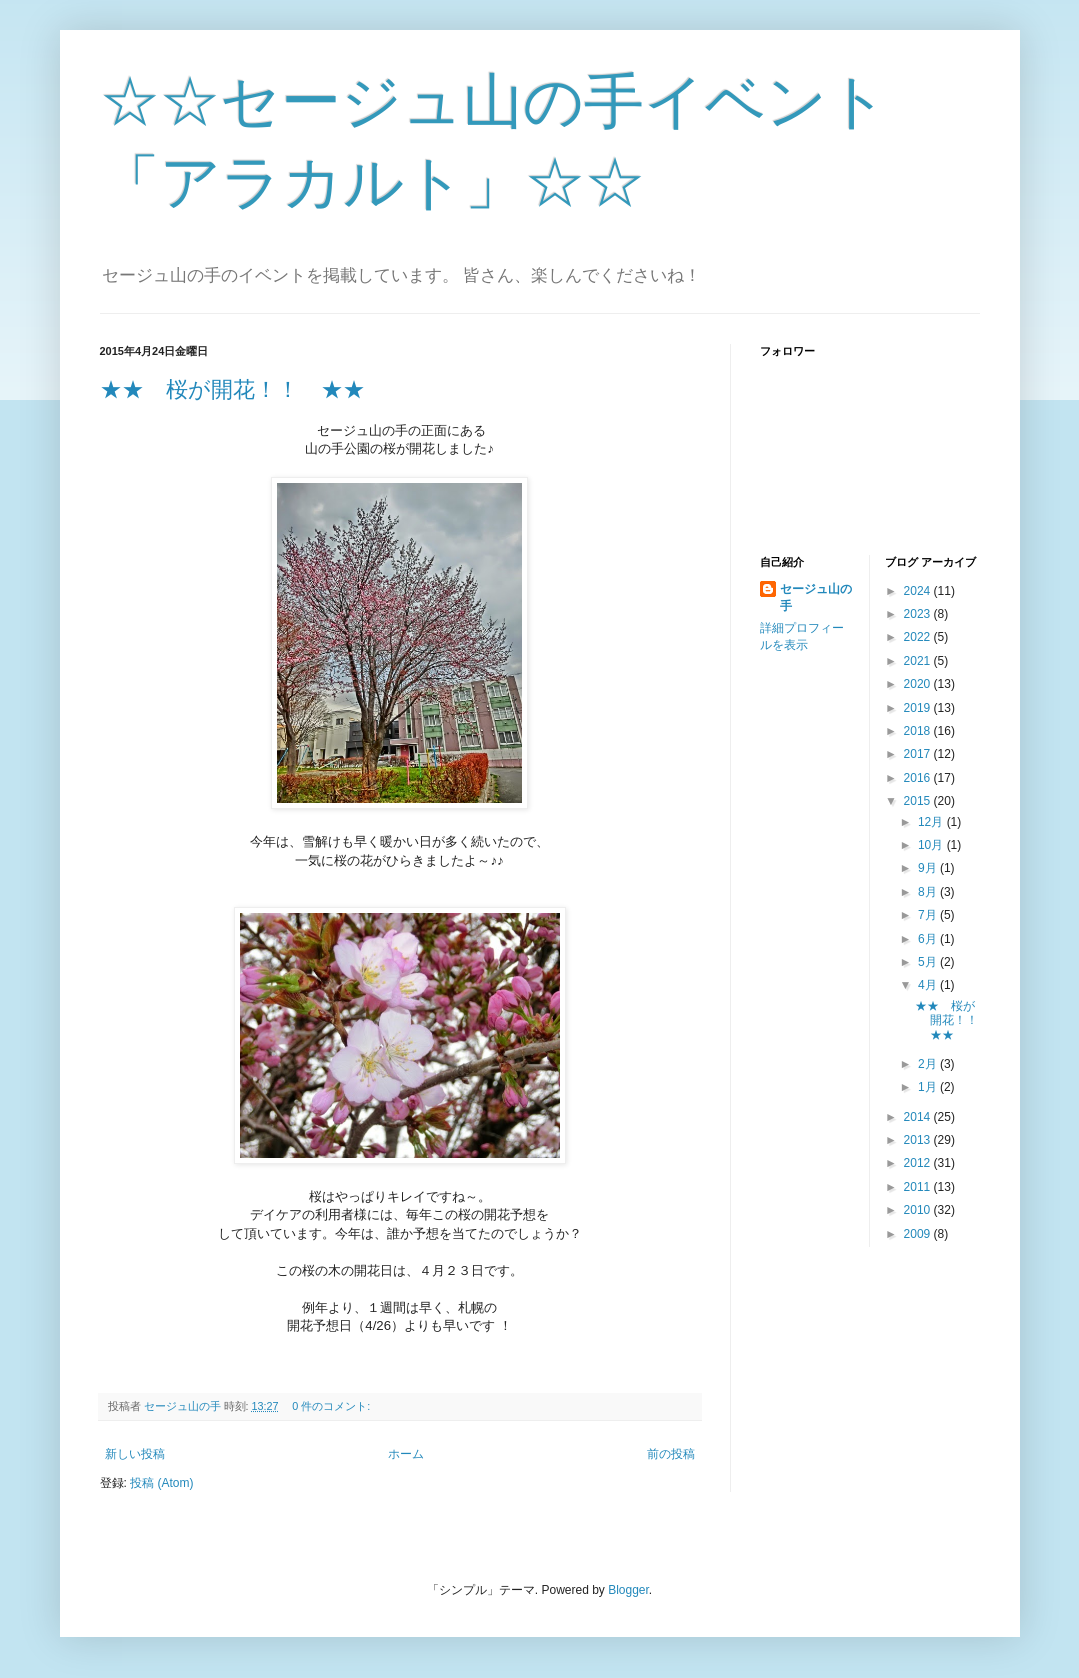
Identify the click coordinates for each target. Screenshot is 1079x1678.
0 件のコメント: (332, 1406)
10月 (932, 845)
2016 (919, 778)
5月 (929, 962)
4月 (929, 985)
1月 (929, 1087)
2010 (919, 1210)
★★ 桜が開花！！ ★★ (232, 389)
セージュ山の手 (816, 597)
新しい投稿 (135, 1454)
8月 (929, 892)
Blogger (628, 1590)
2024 (919, 591)
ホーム (406, 1454)
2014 (919, 1117)
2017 (919, 754)
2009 (919, 1234)
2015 (919, 801)
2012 (919, 1163)
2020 (919, 684)
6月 (929, 939)
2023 (919, 614)
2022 (919, 637)
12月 (932, 822)
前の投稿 (671, 1454)
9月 (929, 868)
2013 (919, 1140)
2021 (919, 661)
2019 (919, 708)
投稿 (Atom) (161, 1483)
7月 (929, 915)
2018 (919, 731)
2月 (929, 1064)
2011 (919, 1187)
